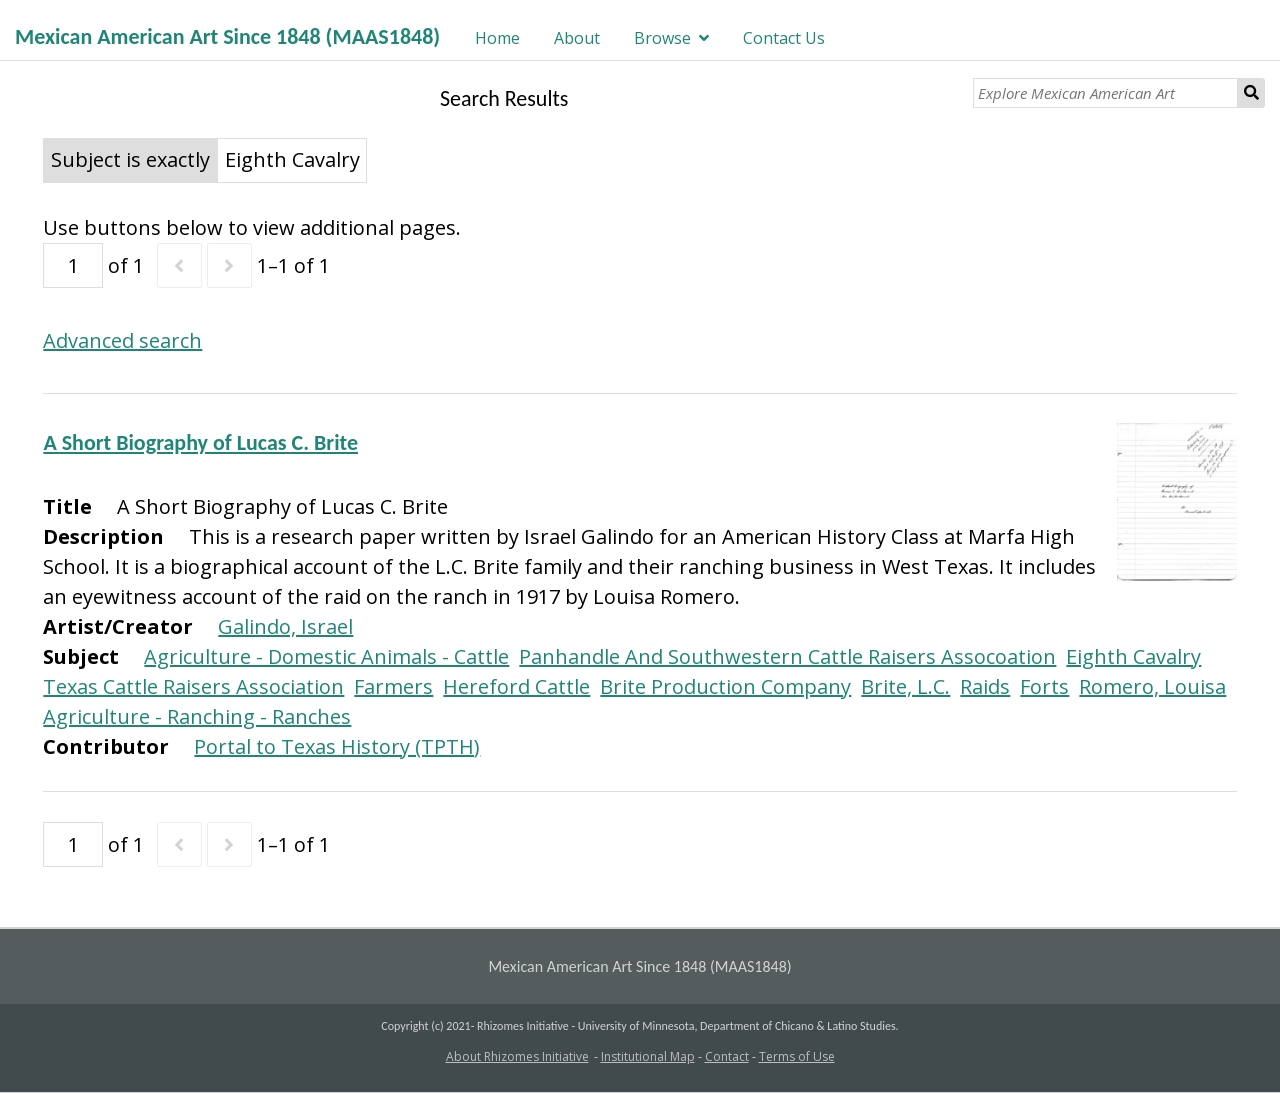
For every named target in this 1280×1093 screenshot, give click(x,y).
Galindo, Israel (285, 626)
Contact (727, 1056)
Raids (985, 686)
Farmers (393, 686)
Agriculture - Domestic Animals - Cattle (326, 656)
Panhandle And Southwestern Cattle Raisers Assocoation (787, 656)
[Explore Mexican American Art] (1105, 93)
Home (497, 38)
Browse (662, 38)
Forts (1044, 686)
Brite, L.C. (905, 686)
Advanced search (122, 340)
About (577, 38)
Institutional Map (648, 1056)
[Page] (73, 265)
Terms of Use (797, 1056)
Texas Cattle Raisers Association (193, 686)
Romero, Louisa (1152, 686)
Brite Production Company (725, 686)
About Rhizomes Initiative (517, 1056)
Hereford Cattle (516, 686)
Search (1251, 93)
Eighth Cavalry (1133, 656)
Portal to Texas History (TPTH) (337, 746)
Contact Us (784, 38)
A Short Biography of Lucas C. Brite (200, 442)
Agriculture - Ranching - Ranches (197, 716)
